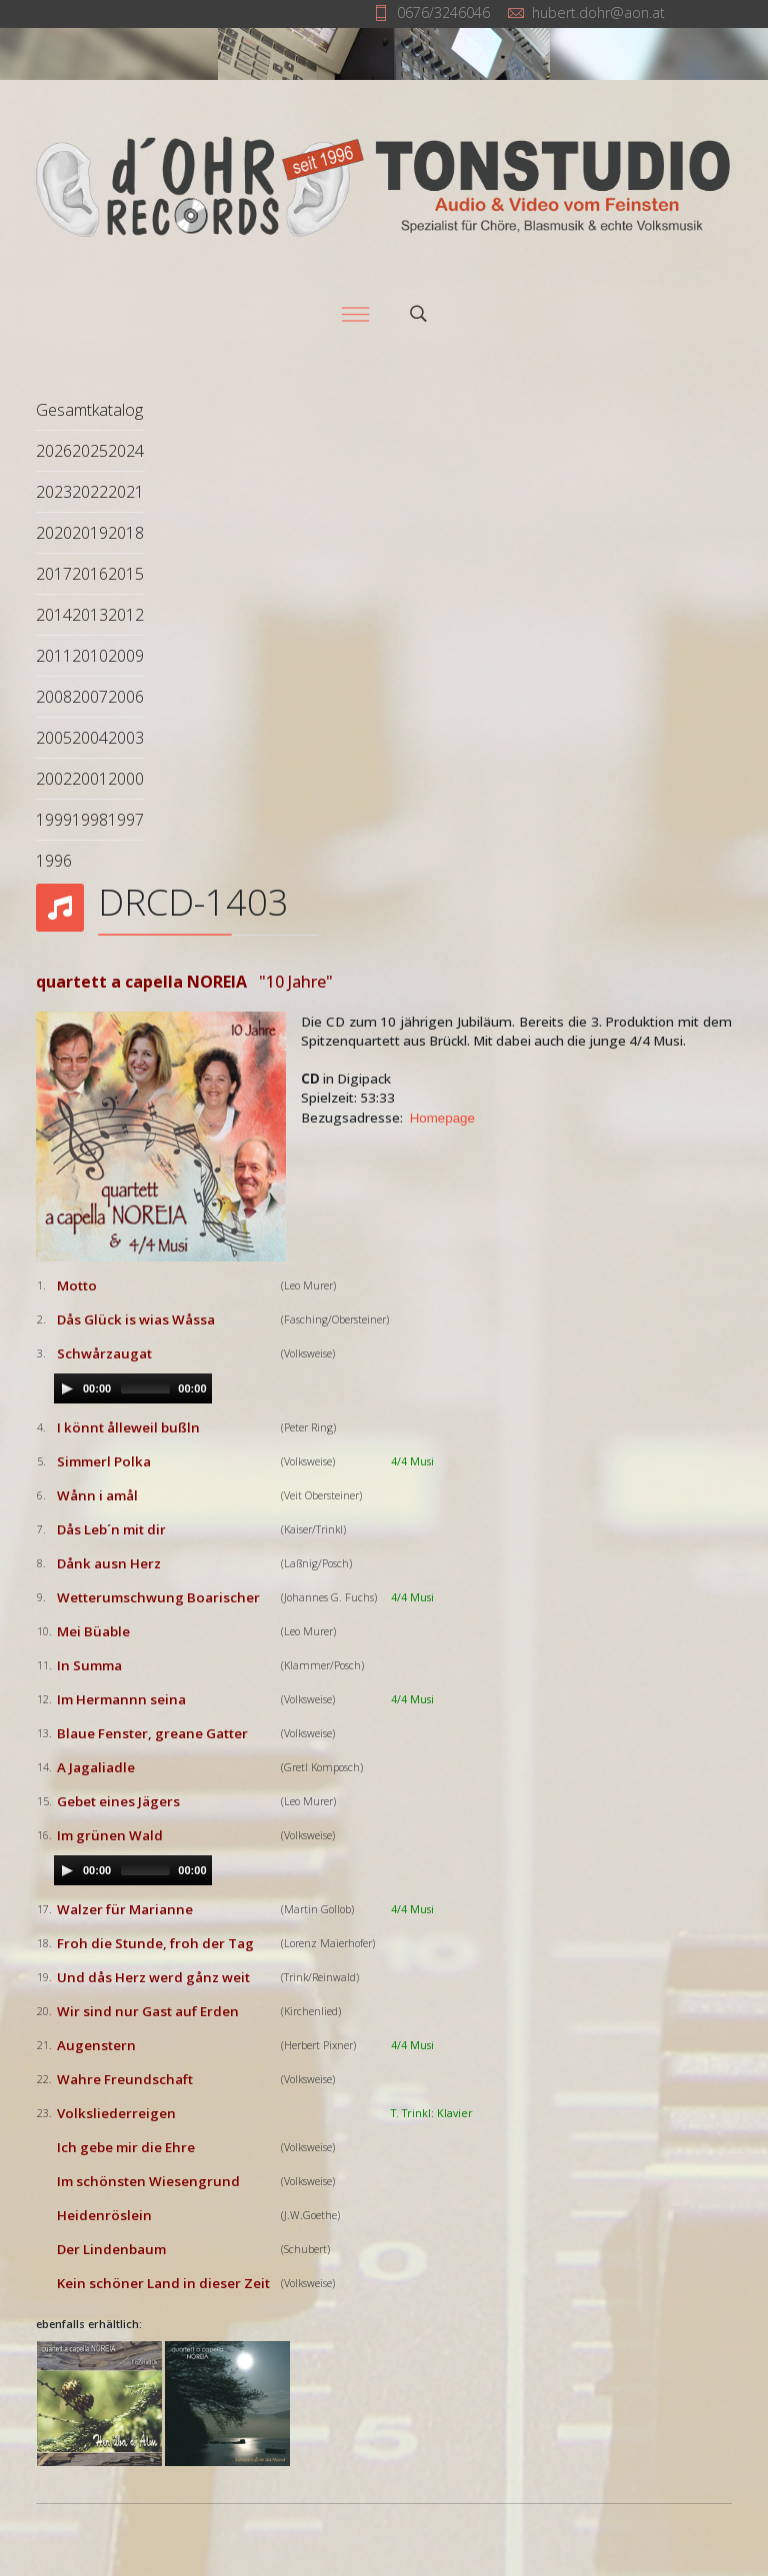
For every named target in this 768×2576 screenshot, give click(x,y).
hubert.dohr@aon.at (598, 12)
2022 (90, 492)
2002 (54, 779)
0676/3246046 (443, 12)
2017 (54, 574)
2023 (54, 492)
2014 (54, 615)
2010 (90, 656)
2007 (90, 697)
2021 (126, 492)
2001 (90, 779)
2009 (126, 656)
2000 (126, 779)
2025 (90, 451)
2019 (90, 533)
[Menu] (355, 314)
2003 (126, 738)
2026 (54, 451)
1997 (126, 820)
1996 (54, 861)
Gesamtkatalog (89, 410)
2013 (90, 615)
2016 (90, 574)
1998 (90, 820)
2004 (90, 738)
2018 (126, 533)
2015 (126, 574)
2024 (126, 451)
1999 (54, 820)
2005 (54, 738)
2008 (54, 697)
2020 (54, 533)
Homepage (442, 1118)
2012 (126, 615)
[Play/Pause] (67, 1388)
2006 (126, 697)
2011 (54, 656)
